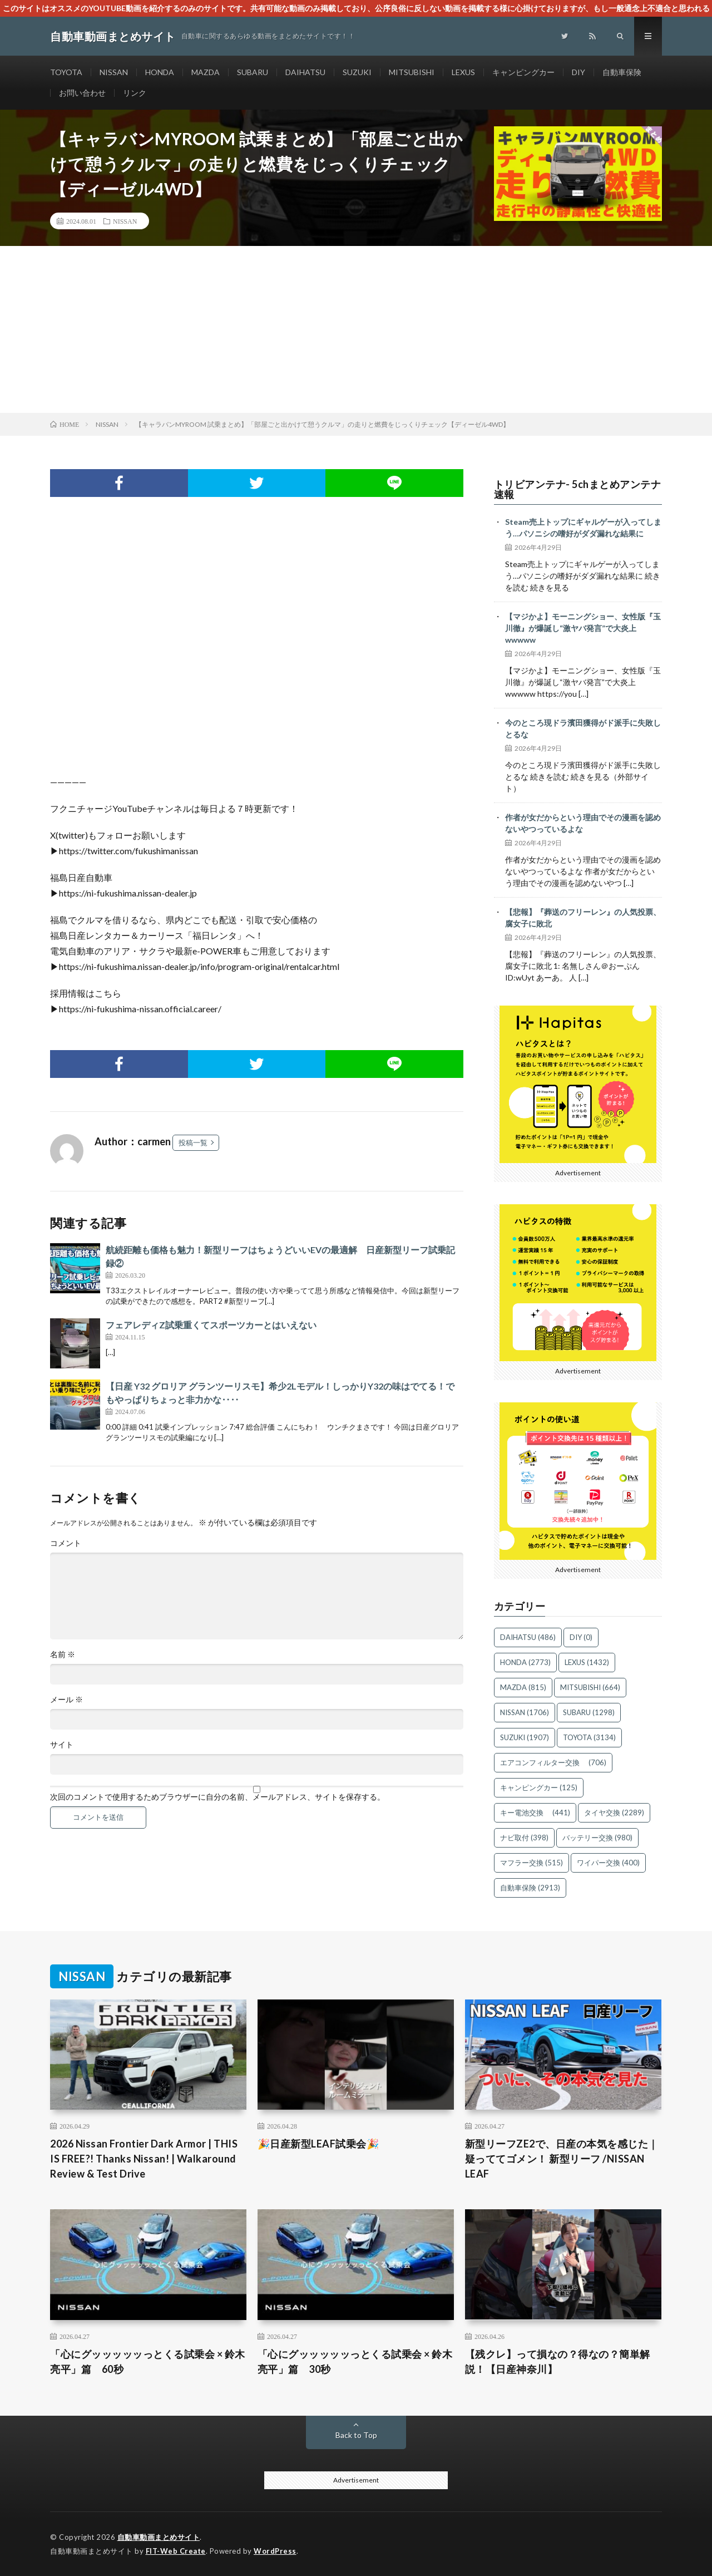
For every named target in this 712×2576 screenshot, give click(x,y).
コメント (65, 1543)
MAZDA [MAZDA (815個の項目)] (523, 1687)
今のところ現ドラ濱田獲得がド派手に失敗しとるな (583, 728)
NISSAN (114, 72)
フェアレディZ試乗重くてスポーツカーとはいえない (211, 1324)
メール (66, 1699)
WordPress (275, 2551)
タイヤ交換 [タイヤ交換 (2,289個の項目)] (614, 1812)
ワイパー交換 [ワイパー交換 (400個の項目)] (608, 1862)
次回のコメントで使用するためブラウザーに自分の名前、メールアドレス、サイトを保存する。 (217, 1797)
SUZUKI (357, 72)
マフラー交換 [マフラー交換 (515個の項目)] (531, 1862)
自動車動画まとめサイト (158, 2537)
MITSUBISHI (411, 72)
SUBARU (252, 72)
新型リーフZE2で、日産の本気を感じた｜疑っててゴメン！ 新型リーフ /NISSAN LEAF (562, 2158)
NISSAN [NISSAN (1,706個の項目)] (524, 1712)
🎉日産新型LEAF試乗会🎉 (318, 2143)
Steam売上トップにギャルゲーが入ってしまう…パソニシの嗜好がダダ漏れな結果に (583, 527)
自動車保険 (621, 72)
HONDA (159, 72)
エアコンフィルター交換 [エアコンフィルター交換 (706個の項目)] (553, 1762)
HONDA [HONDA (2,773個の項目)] (525, 1662)
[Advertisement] (356, 329)
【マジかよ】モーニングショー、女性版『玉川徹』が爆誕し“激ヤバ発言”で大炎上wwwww (583, 628)
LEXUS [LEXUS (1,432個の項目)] (587, 1662)
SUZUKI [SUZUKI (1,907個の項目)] (524, 1737)
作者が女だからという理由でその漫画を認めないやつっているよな (583, 823)
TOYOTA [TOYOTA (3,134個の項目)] (589, 1737)
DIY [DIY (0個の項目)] (581, 1637)
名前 (62, 1654)
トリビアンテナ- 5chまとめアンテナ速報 (577, 489)
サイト (61, 1744)
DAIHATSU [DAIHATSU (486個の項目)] (528, 1637)
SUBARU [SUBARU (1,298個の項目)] (589, 1712)
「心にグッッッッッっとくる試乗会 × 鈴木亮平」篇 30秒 (355, 2361)
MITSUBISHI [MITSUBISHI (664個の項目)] (590, 1687)
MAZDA (205, 72)
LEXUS (463, 72)
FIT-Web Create (176, 2551)
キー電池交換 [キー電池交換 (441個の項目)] (535, 1812)
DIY (578, 72)
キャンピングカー (523, 72)
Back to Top (356, 2435)
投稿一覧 (193, 1142)
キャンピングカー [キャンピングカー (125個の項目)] (538, 1787)
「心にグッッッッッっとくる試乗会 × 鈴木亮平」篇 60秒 (147, 2361)
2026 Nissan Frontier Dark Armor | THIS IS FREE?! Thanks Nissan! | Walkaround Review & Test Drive (144, 2158)
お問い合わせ (82, 92)
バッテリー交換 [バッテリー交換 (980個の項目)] (597, 1837)
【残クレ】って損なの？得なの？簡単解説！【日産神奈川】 (557, 2361)
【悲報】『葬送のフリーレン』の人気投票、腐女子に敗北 (583, 917)
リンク (134, 92)
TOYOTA (66, 72)
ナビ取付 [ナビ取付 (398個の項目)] (524, 1837)
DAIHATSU (305, 72)
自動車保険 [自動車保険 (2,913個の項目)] (530, 1887)
